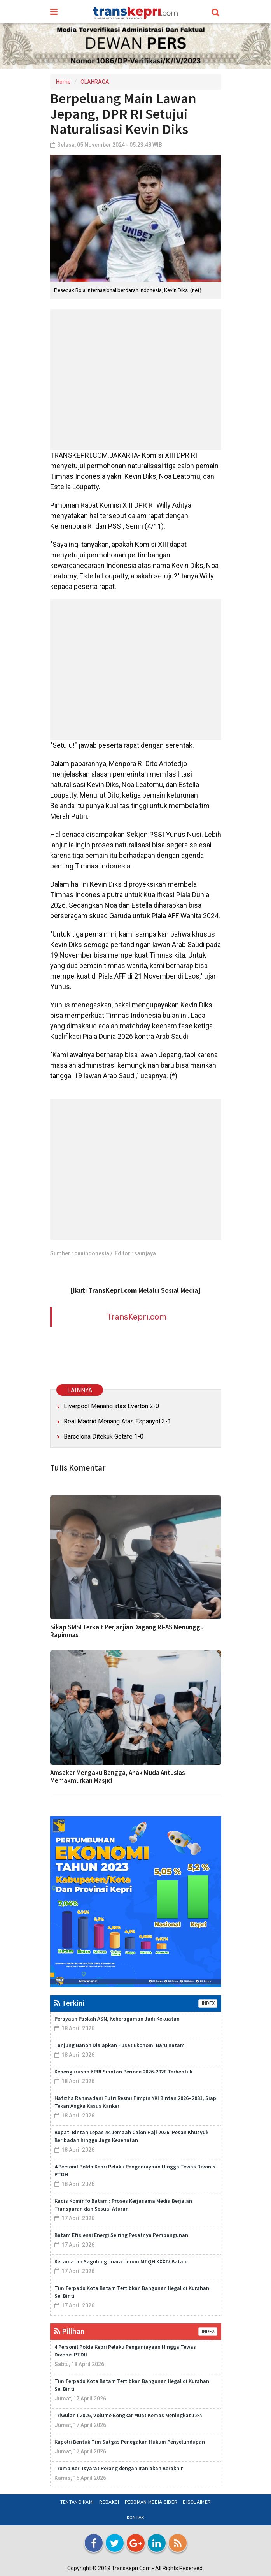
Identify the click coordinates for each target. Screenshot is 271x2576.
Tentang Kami (77, 2502)
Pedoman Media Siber (151, 2502)
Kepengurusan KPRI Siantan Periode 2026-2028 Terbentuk (123, 2071)
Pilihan (69, 2331)
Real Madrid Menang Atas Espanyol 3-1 (117, 1421)
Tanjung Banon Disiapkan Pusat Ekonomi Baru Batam (119, 2045)
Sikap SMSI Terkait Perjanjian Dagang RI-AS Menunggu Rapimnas (127, 1631)
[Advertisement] (135, 379)
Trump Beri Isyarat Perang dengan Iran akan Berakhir (118, 2468)
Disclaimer (197, 2502)
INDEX (208, 2003)
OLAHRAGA (94, 82)
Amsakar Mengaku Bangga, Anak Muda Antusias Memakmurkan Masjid (117, 1776)
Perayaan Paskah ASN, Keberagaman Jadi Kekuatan (117, 2018)
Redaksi (109, 2502)
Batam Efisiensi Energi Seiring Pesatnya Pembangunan (121, 2235)
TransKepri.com (136, 1316)
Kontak (136, 2517)
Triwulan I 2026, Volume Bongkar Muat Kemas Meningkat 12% (128, 2415)
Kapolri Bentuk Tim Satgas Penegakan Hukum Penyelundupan (129, 2441)
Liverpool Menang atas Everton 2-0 (111, 1406)
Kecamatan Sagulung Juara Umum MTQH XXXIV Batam (121, 2261)
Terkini (69, 2003)
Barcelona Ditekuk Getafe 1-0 (103, 1436)
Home (63, 82)
